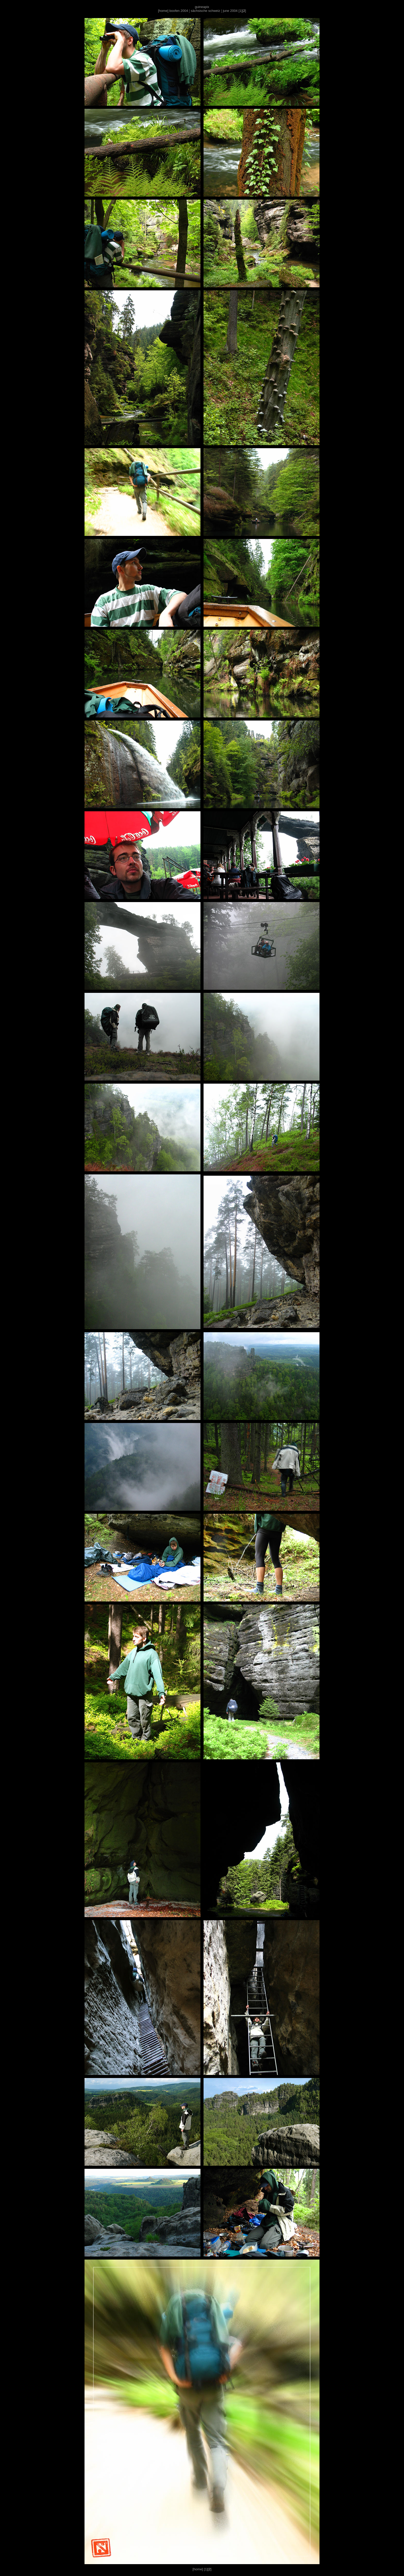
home (163, 11)
